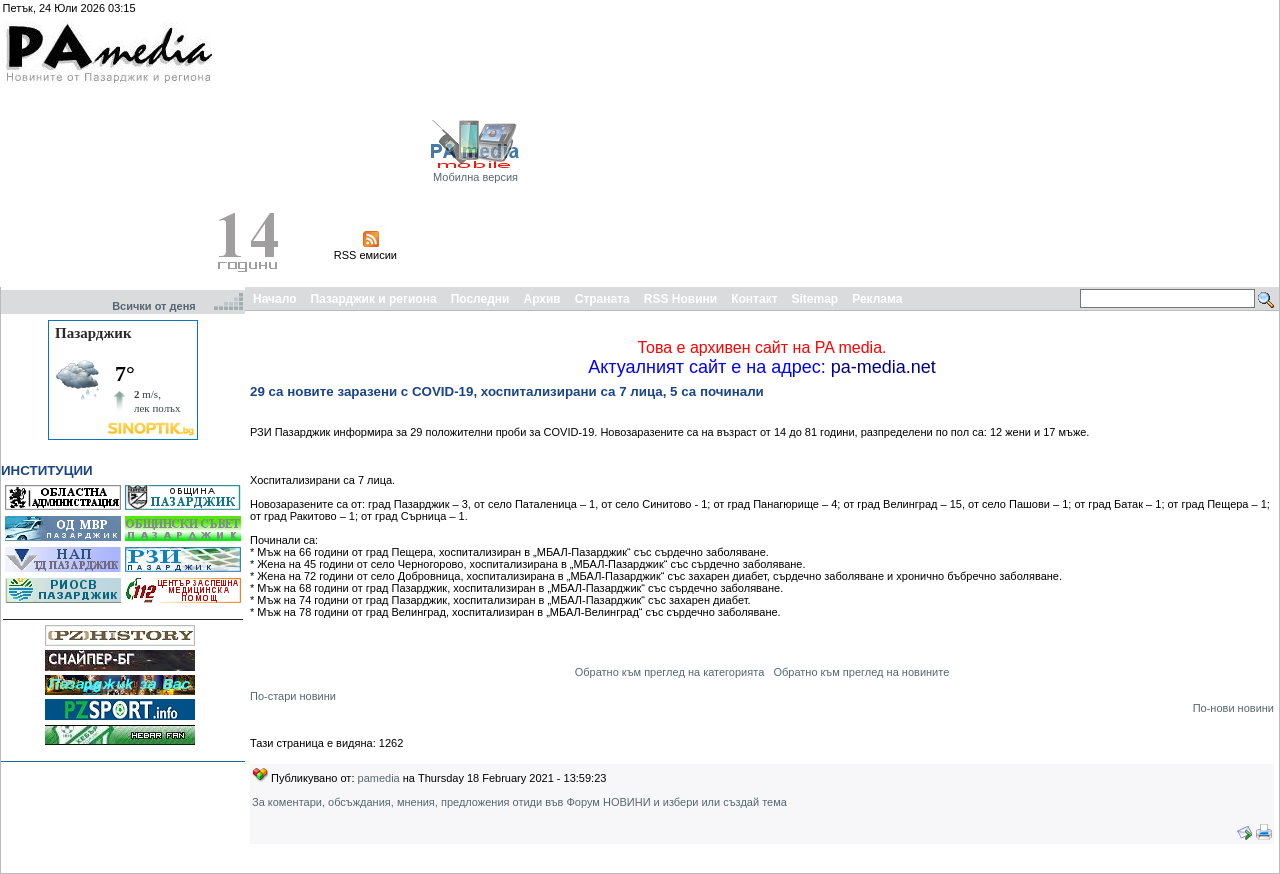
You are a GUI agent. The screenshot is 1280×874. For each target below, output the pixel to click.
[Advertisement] (981, 143)
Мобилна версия (475, 177)
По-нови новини (1233, 708)
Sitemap (815, 299)
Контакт (754, 299)
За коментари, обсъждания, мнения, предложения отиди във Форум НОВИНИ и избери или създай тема (519, 802)
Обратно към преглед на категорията (670, 672)
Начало (274, 299)
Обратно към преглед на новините (861, 672)
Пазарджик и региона (373, 299)
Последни (480, 299)
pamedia (379, 778)
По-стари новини (293, 696)
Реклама (877, 299)
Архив (541, 299)
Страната (602, 299)
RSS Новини (680, 299)
